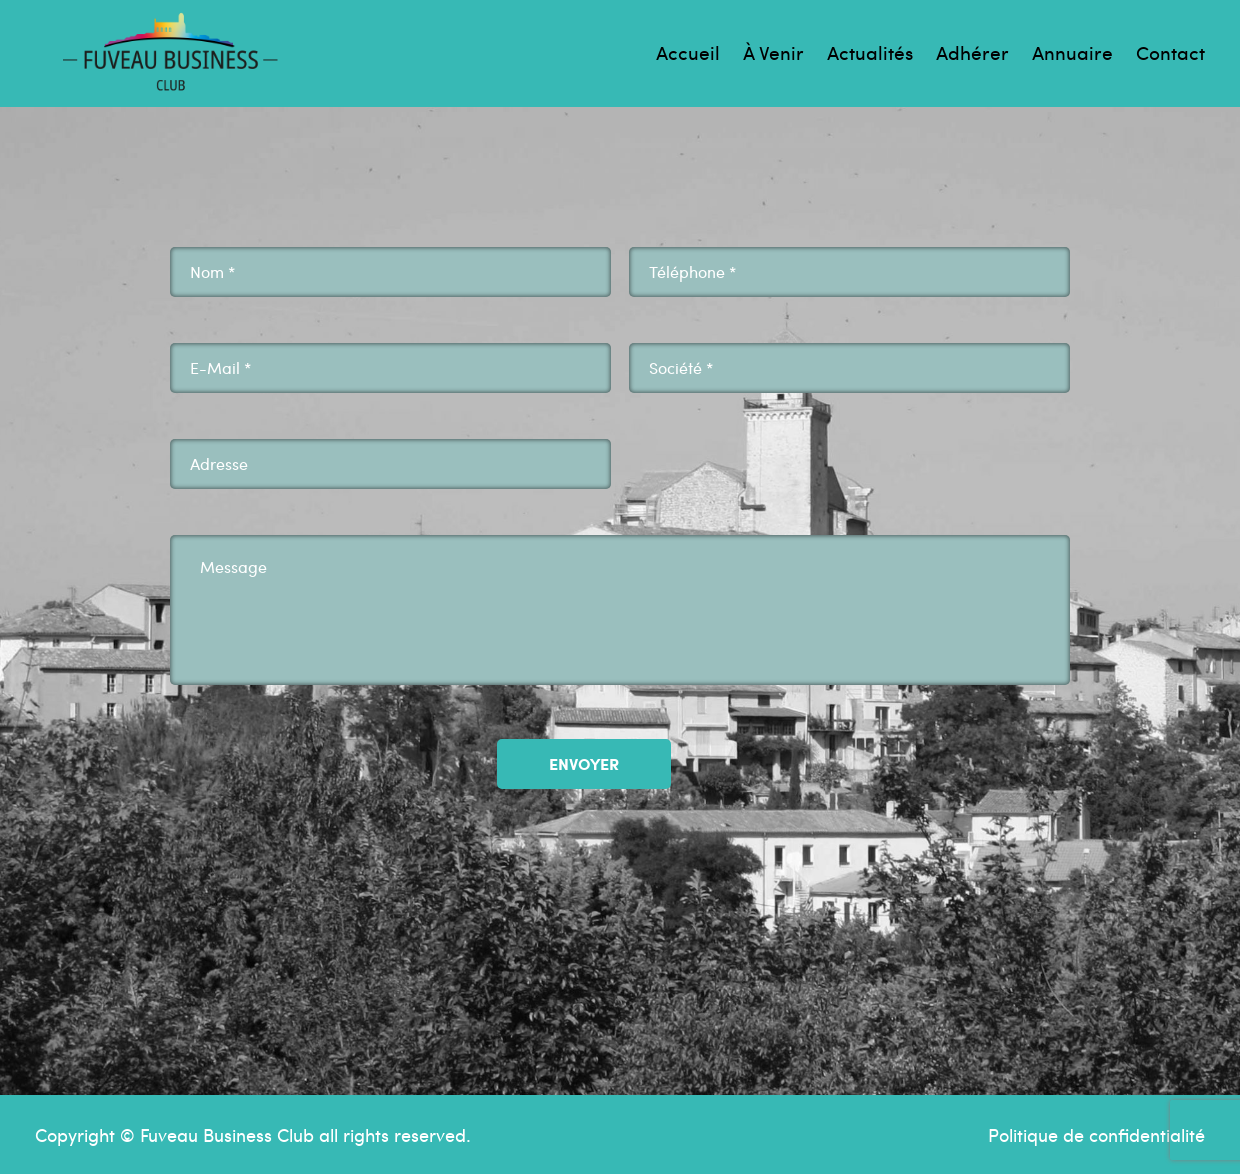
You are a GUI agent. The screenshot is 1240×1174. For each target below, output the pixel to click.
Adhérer (972, 52)
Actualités (870, 52)
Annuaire (1072, 52)
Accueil (688, 52)
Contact (1170, 52)
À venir (773, 52)
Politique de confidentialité (1096, 1134)
